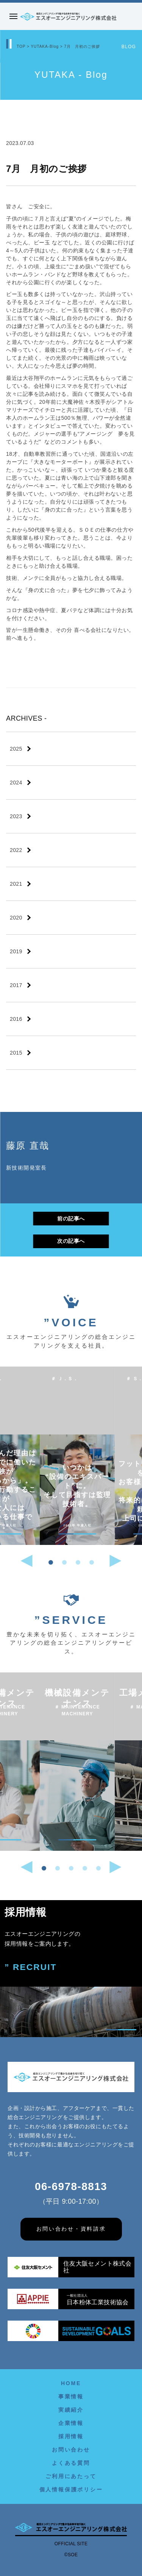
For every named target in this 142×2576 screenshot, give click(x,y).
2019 (16, 951)
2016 (16, 1019)
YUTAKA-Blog (45, 46)
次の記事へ (71, 1241)
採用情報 (71, 2436)
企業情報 (71, 2423)
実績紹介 (71, 2410)
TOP (21, 46)
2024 (16, 782)
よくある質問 (71, 2463)
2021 (16, 884)
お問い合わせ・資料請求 (71, 2229)
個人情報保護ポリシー (71, 2489)
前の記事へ (71, 1219)
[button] (50, 1562)
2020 (16, 918)
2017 (16, 985)
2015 (16, 1053)
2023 (16, 816)
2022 (16, 850)
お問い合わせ (71, 2450)
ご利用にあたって (70, 2476)
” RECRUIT (31, 1967)
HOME (71, 2383)
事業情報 (71, 2396)
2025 (16, 749)
